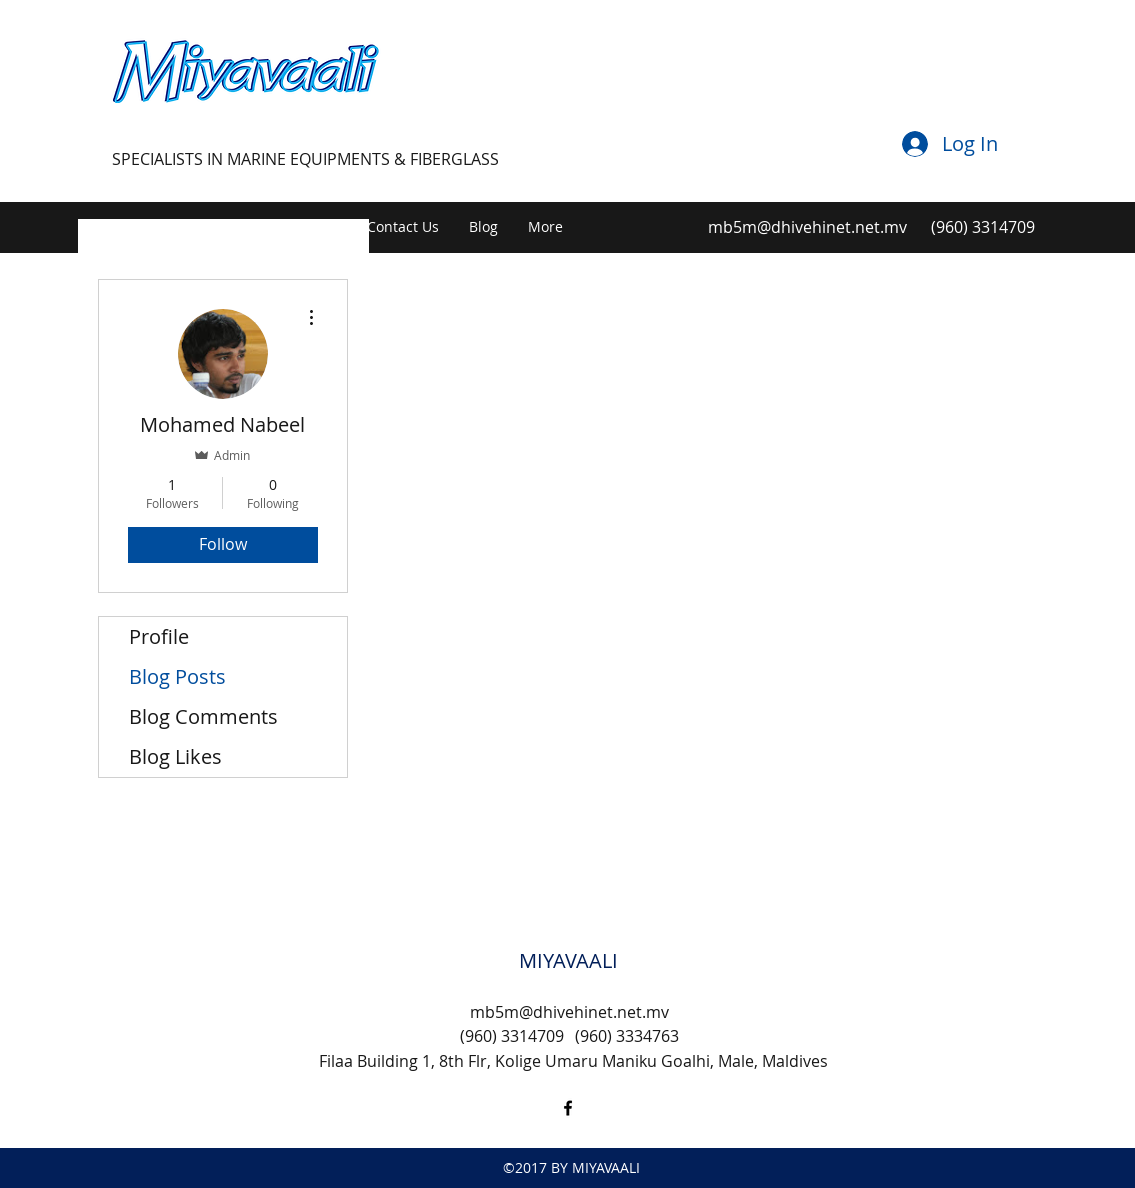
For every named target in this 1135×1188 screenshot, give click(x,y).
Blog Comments (203, 716)
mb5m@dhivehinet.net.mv (807, 227)
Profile (159, 636)
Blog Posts (177, 676)
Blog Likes (175, 756)
